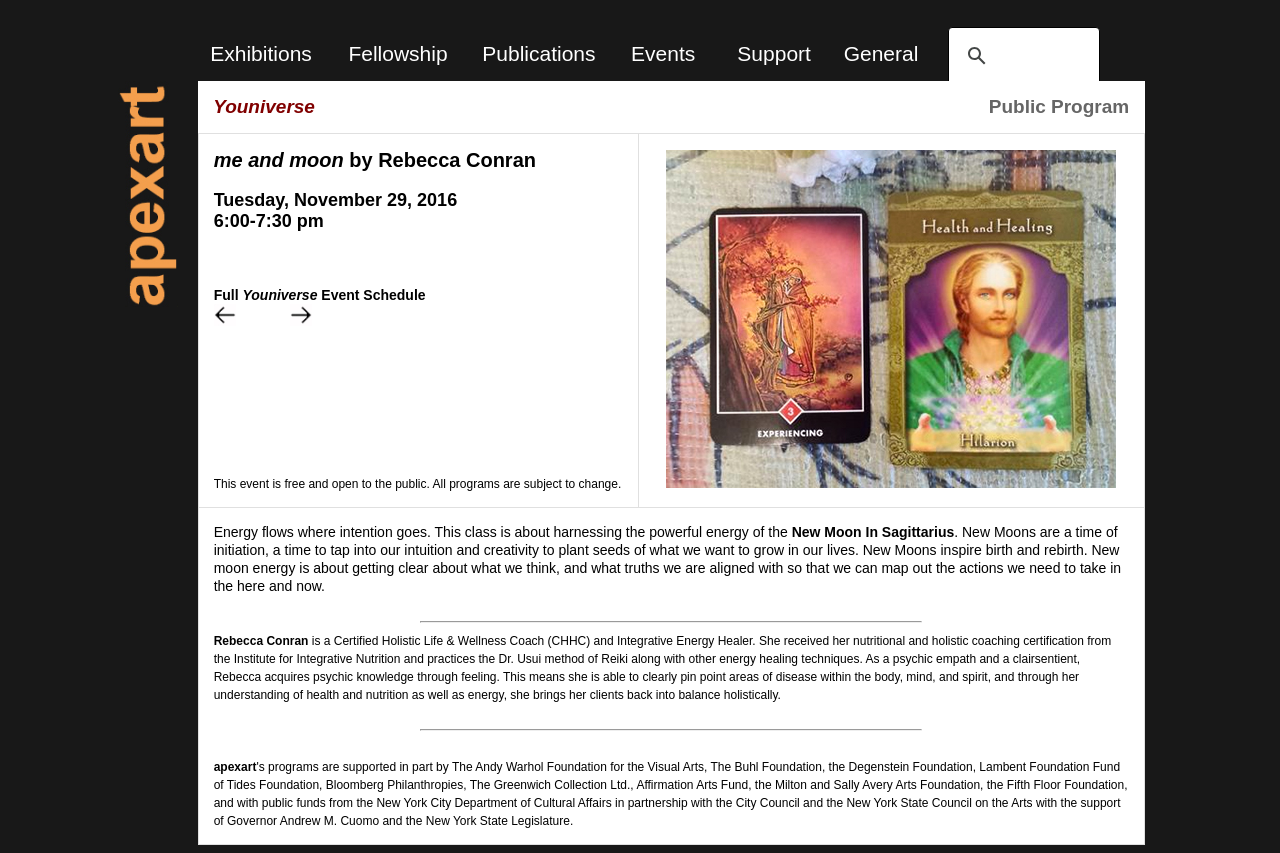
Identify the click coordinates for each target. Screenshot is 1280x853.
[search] (1021, 56)
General (881, 53)
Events (663, 53)
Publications (538, 53)
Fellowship (397, 53)
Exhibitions (261, 53)
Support (774, 53)
